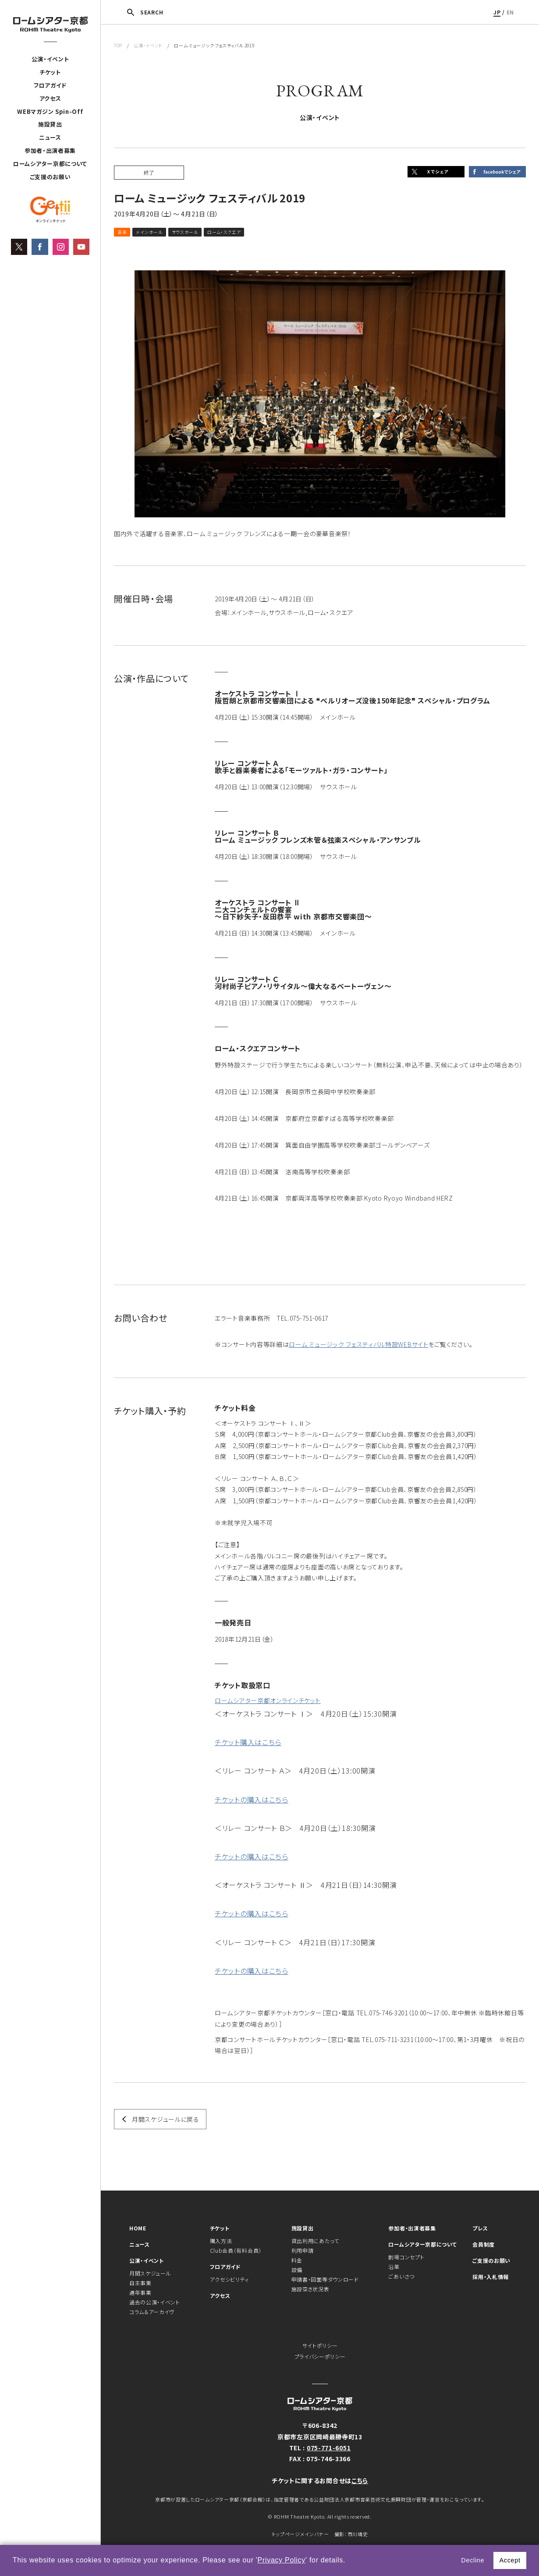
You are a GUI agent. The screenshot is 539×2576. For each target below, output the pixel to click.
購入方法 (221, 2240)
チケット (50, 72)
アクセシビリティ (229, 2279)
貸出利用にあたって (315, 2240)
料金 (296, 2260)
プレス (480, 2228)
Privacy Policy (281, 2560)
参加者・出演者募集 (50, 150)
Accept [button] (509, 2560)
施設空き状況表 (310, 2289)
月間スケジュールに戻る (165, 2119)
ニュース (50, 137)
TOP (118, 45)
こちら (359, 2480)
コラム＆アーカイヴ (151, 2311)
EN (510, 12)
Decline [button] (472, 2560)
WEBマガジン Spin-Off (50, 111)
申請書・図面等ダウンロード (325, 2279)
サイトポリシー (320, 2345)
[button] (349, 2561)
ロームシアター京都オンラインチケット (268, 1700)
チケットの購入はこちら (251, 1799)
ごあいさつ (401, 2276)
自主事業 (140, 2282)
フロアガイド (50, 85)
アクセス (50, 98)
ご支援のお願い (50, 177)
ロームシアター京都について (50, 163)
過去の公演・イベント (154, 2302)
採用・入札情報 (490, 2276)
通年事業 (140, 2292)
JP (496, 12)
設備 (296, 2269)
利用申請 (302, 2250)
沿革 (393, 2266)
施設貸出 (50, 124)
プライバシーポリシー (320, 2356)
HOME (137, 2228)
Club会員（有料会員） (236, 2250)
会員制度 (483, 2244)
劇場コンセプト (406, 2257)
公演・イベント (50, 59)
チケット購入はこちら (248, 1742)
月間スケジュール (150, 2273)
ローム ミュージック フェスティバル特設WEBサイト (358, 1344)
